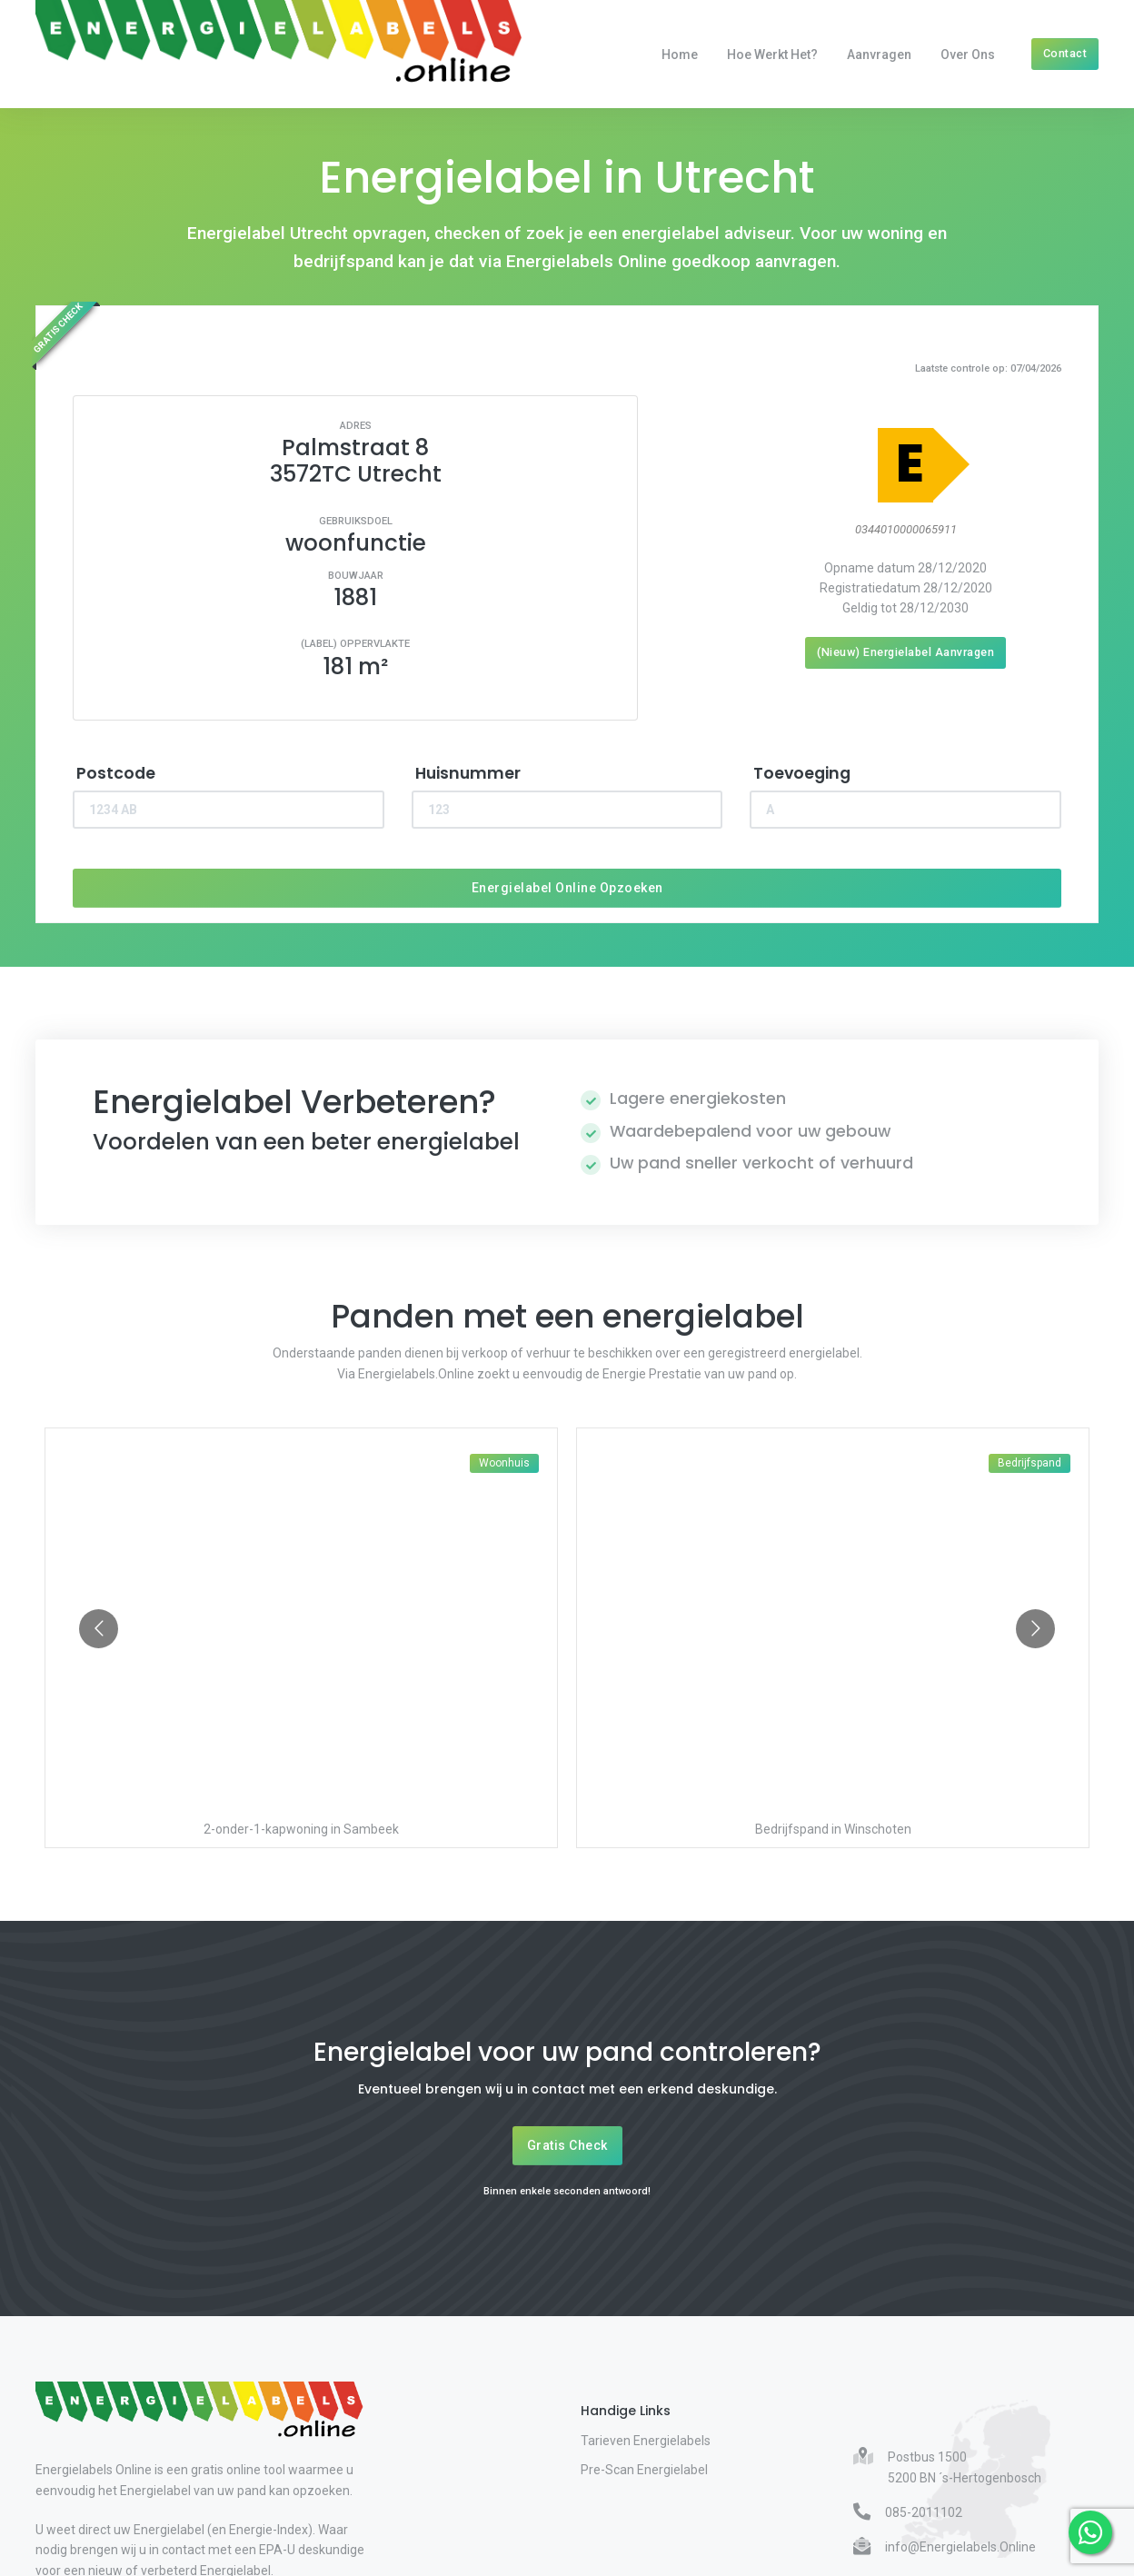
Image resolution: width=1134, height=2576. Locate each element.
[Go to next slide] (1035, 1628)
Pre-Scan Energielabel (644, 2469)
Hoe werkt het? (772, 54)
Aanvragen (879, 54)
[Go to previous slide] (98, 1628)
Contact (1065, 53)
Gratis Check (567, 2145)
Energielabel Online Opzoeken (567, 887)
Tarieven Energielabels (646, 2440)
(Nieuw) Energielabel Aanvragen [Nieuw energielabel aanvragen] (905, 652)
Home (680, 54)
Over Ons (967, 54)
